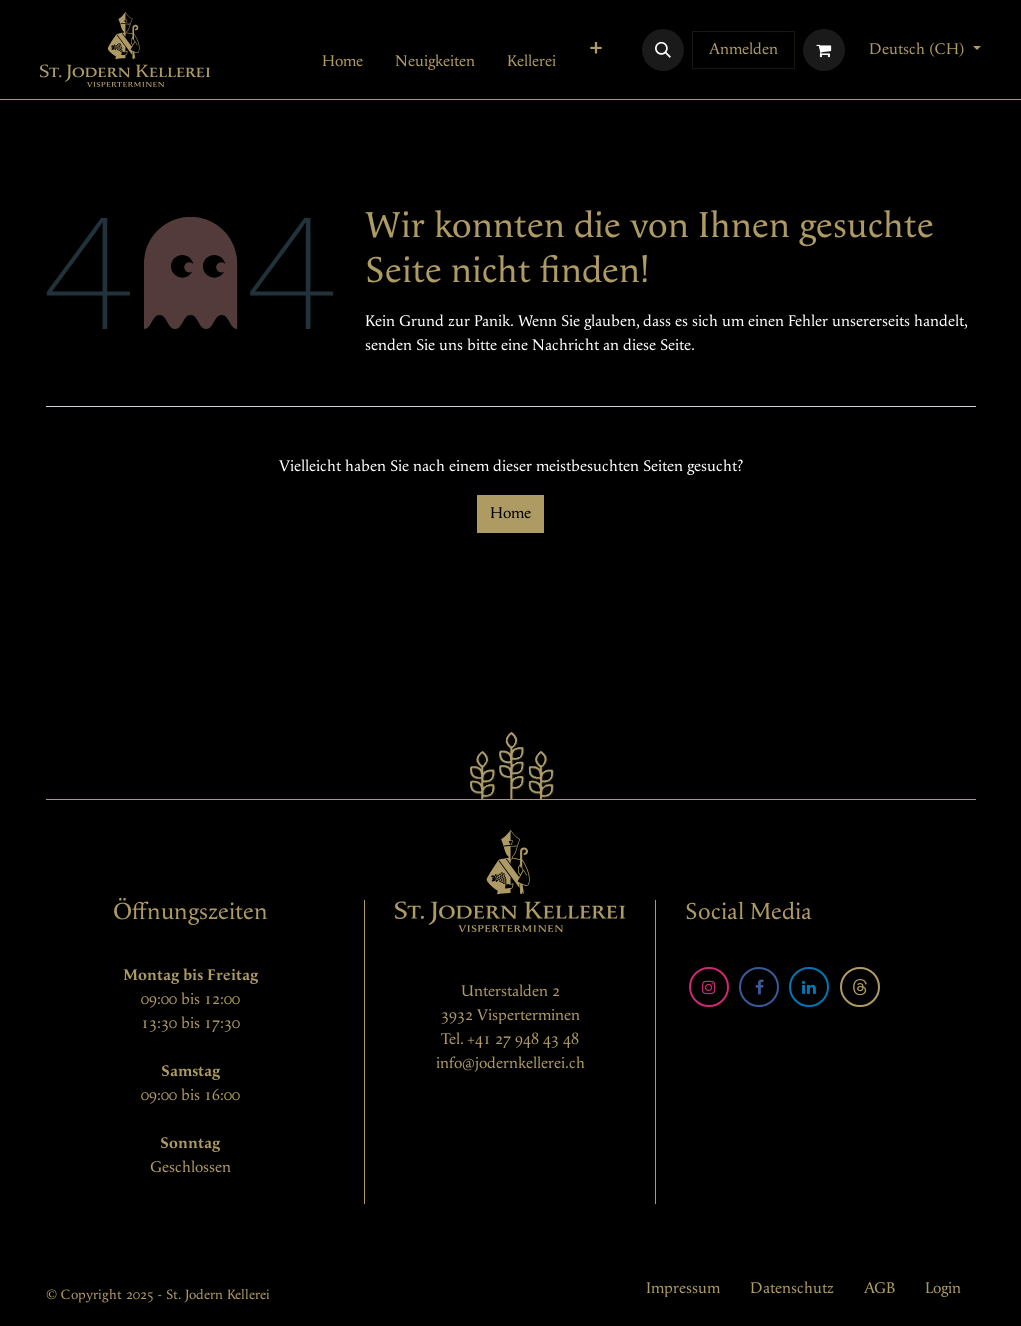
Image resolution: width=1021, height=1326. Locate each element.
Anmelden (743, 49)
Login (943, 1288)
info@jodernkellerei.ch (510, 1063)
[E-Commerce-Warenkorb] (824, 50)
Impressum (683, 1288)
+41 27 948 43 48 (523, 1039)
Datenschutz (792, 1288)
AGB (879, 1288)
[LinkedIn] (809, 987)
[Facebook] (759, 987)
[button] (663, 50)
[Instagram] (709, 987)
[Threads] (860, 987)
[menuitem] (342, 62)
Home (510, 513)
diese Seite (657, 345)
